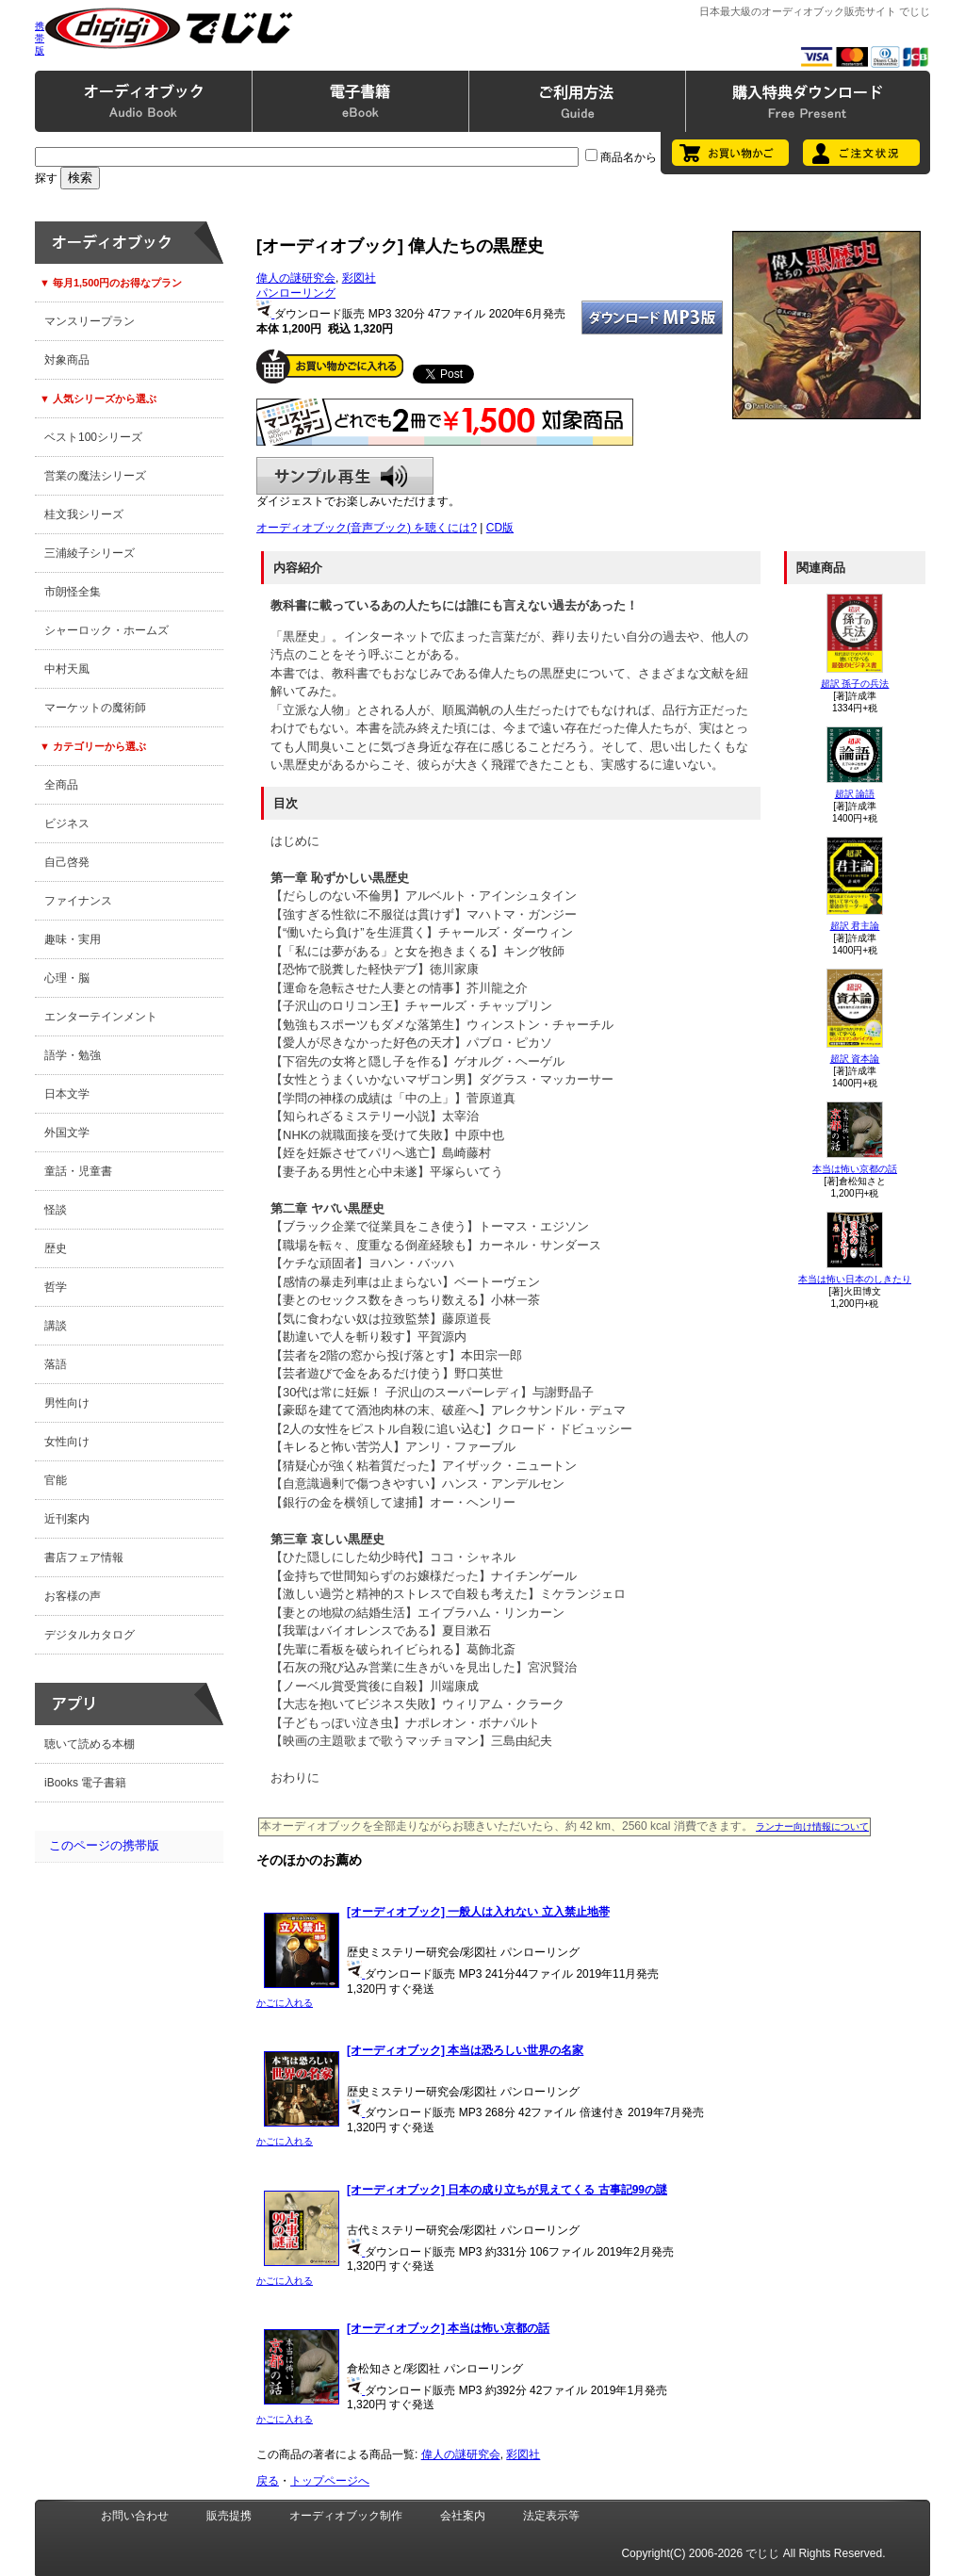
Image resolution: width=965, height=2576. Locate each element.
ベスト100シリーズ (93, 437)
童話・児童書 (78, 1171)
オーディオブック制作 (345, 2515)
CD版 (500, 527)
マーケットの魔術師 (95, 707)
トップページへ (329, 2480)
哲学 (55, 1287)
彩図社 (359, 278)
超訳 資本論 (855, 1058)
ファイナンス (78, 900)
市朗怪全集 (72, 591)
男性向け (67, 1403)
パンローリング (295, 293)
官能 (55, 1480)
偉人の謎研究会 (295, 278)
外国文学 (67, 1132)
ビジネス (67, 823)
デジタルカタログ (89, 1634)
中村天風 (67, 669)
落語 (55, 1364)
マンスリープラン (89, 321)
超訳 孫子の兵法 (855, 683)
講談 (55, 1325)
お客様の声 (72, 1596)
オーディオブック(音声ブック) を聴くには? (366, 527)
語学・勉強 (72, 1055)
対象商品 (67, 360)
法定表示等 (551, 2515)
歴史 (55, 1248)
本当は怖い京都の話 (854, 1169)
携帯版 (39, 38)
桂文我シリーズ (83, 514)
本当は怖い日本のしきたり (854, 1279)
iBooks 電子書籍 (85, 1782)
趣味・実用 (72, 939)
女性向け (67, 1441)
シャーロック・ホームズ (106, 630)
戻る (267, 2480)
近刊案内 (67, 1518)
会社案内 (462, 2515)
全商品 (61, 784)
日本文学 (67, 1094)
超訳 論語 (855, 794)
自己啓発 (67, 862)
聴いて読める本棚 (89, 1744)
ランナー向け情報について (812, 1826)
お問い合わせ (135, 2515)
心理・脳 (67, 978)
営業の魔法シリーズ (95, 475)
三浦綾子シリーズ (89, 553)
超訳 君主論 (855, 926)
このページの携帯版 (104, 1845)
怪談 (55, 1209)
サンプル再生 (344, 476)
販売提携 (229, 2515)
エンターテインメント (100, 1016)
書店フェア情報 (83, 1557)
